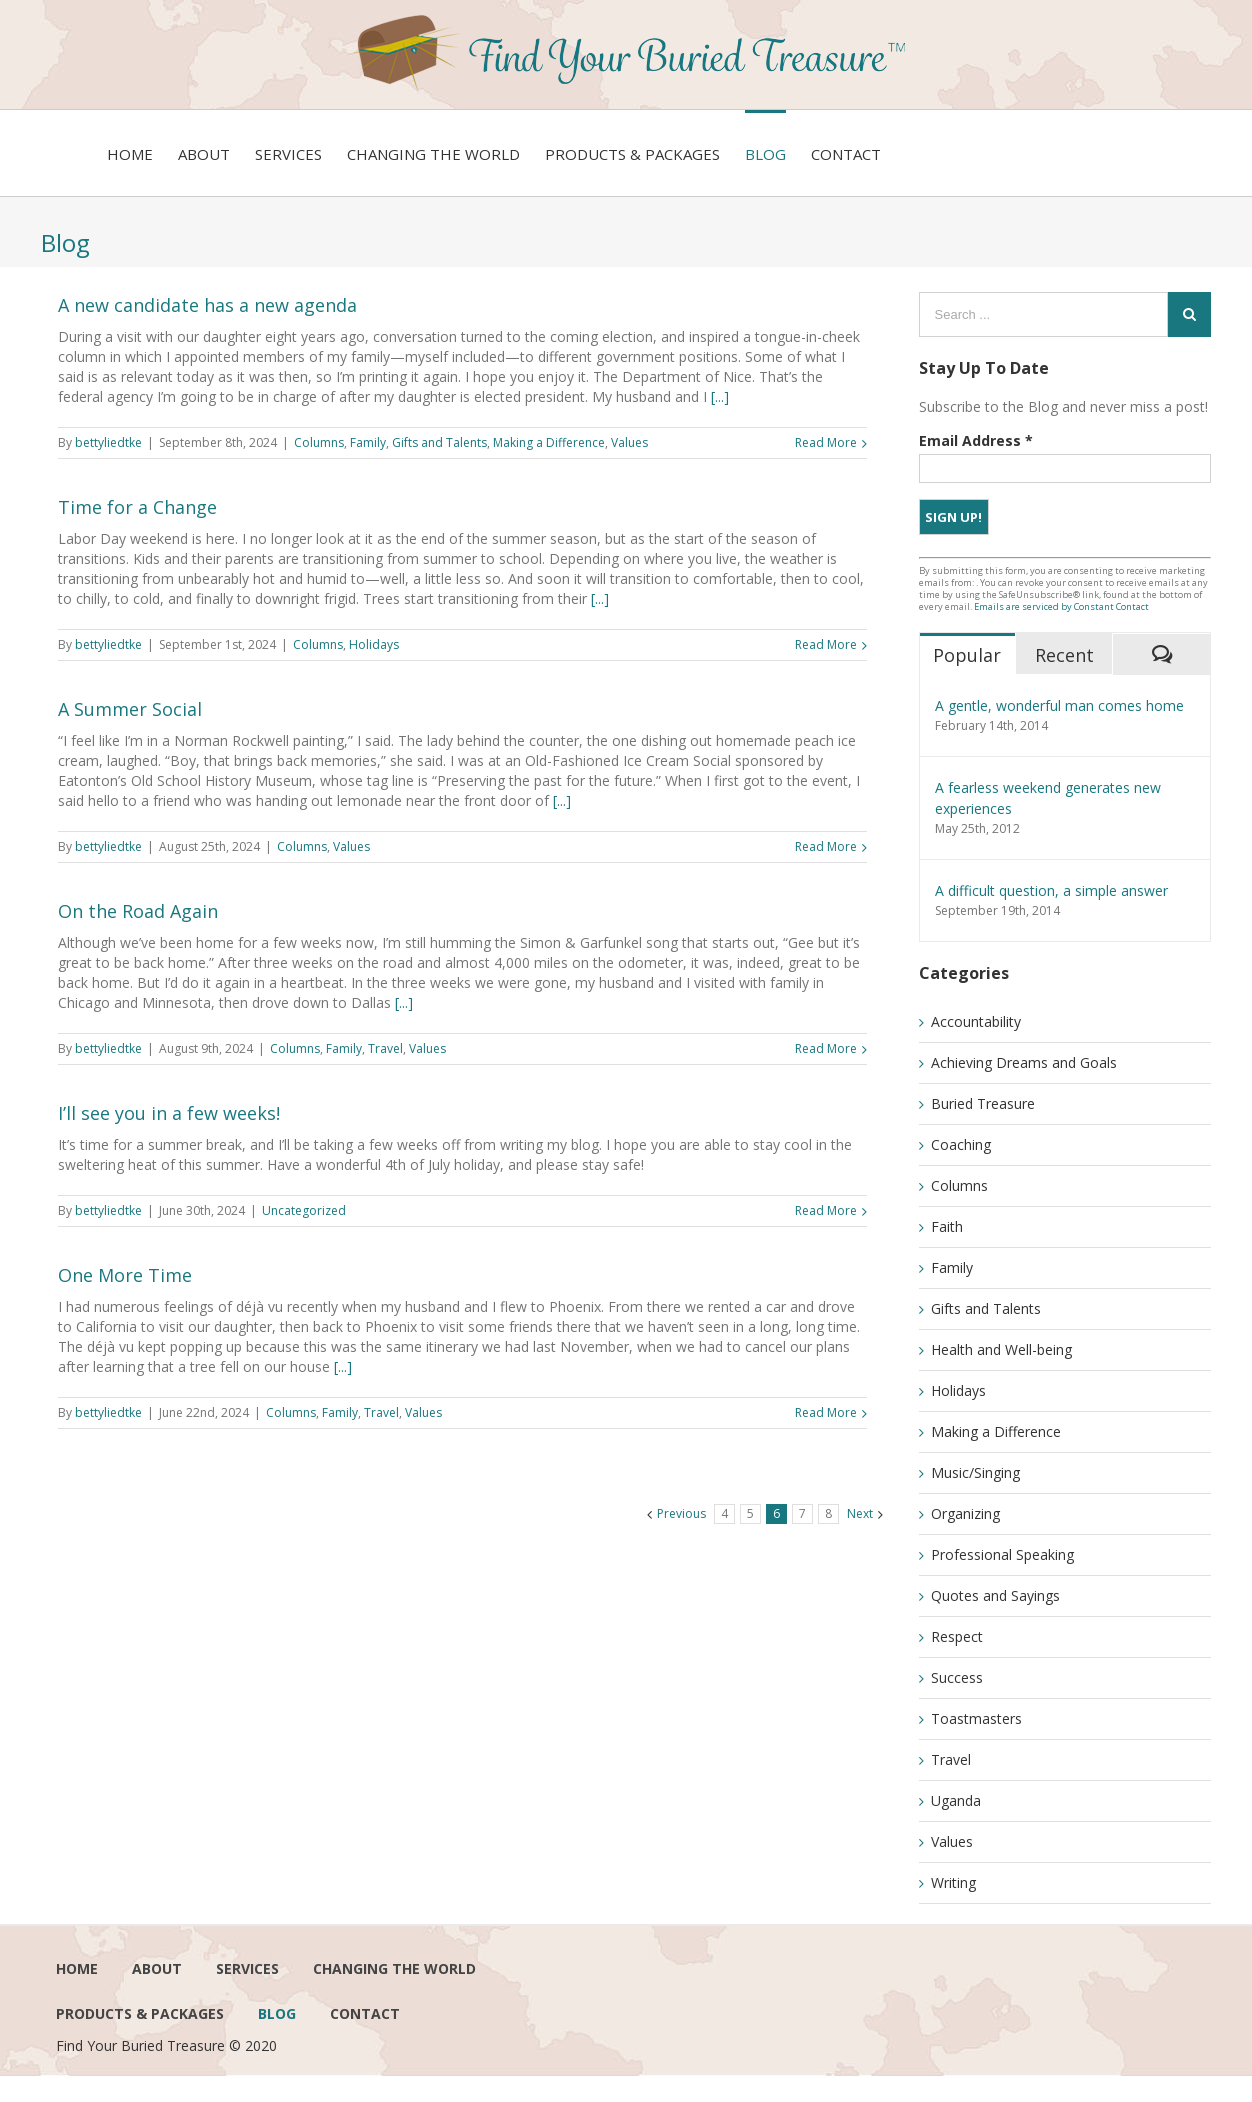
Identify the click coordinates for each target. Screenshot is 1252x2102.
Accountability (976, 1021)
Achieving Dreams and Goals (1024, 1062)
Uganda (956, 1800)
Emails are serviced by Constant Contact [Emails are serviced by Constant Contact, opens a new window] (1061, 606)
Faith (947, 1226)
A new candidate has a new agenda (207, 305)
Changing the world (394, 1968)
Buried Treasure (983, 1103)
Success (957, 1677)
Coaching (961, 1144)
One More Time (125, 1275)
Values (629, 442)
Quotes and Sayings (995, 1595)
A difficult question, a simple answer (1051, 890)
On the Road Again (138, 911)
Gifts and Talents (439, 442)
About (157, 1968)
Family (368, 442)
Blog (277, 2013)
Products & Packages (140, 2013)
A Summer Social (130, 709)
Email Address (976, 440)
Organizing (965, 1513)
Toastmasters (976, 1718)
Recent (1064, 655)
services (247, 1968)
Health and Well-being (1001, 1349)
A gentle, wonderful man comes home (1059, 705)
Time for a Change (137, 507)
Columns (319, 442)
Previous (681, 1513)
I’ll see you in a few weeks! (169, 1113)
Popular (967, 655)
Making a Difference (549, 442)
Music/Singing (975, 1472)
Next (860, 1513)
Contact (365, 2013)
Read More (826, 442)
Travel (385, 1048)
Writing (953, 1882)
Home (77, 1968)
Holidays (374, 644)
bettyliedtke (108, 442)
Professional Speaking (1002, 1554)
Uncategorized (304, 1210)
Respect (957, 1636)
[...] (720, 396)
